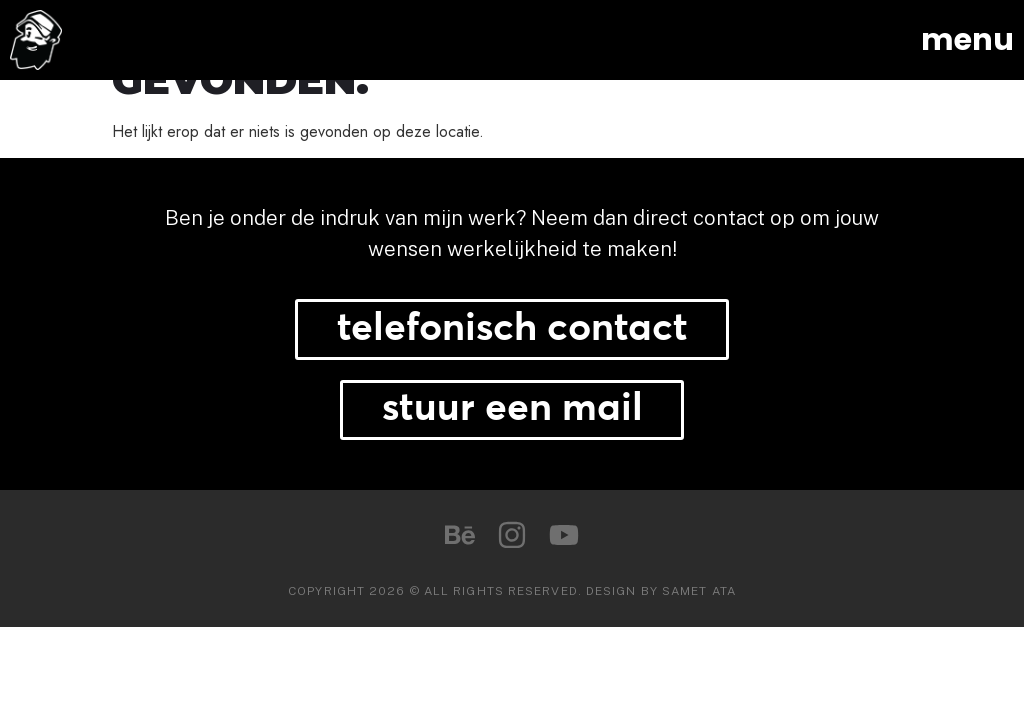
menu (967, 40)
